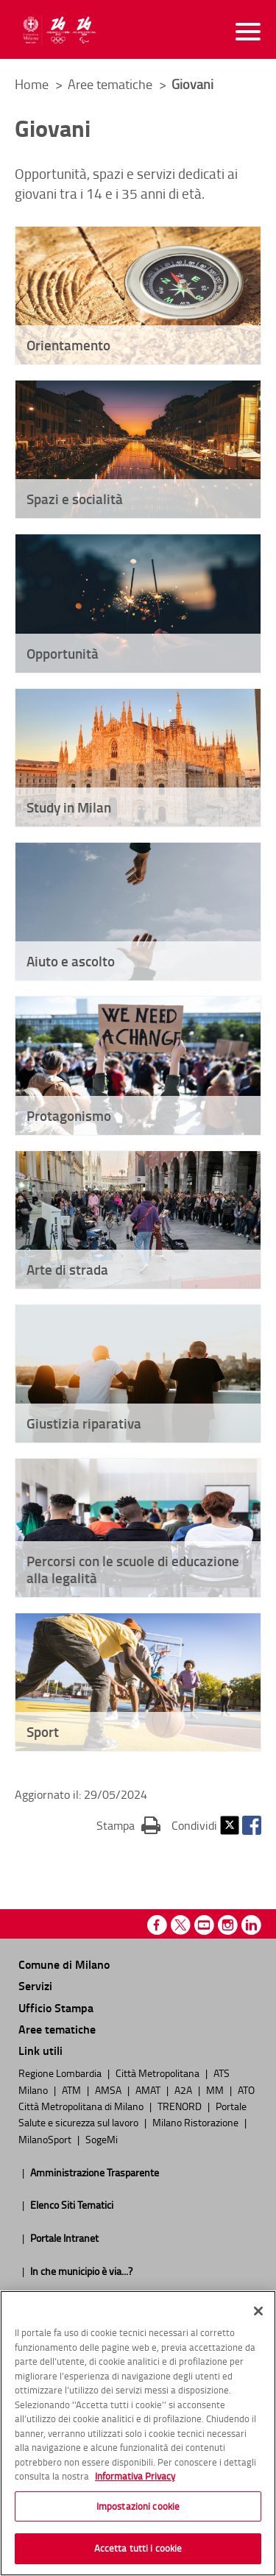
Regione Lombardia (61, 2072)
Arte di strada (67, 1269)
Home (32, 84)
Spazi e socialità (74, 499)
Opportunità (62, 653)
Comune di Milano (64, 1964)
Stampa (128, 1824)
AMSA (109, 2089)
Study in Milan (68, 807)
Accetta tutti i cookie (138, 2548)
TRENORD (181, 2105)
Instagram (228, 1925)
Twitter (229, 1825)
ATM (72, 2089)
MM (216, 2089)
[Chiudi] (258, 2311)
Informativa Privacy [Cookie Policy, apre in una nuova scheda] (135, 2476)
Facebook (251, 1825)
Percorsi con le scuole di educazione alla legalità (132, 1569)
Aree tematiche (111, 84)
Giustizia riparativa (83, 1423)
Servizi (35, 1985)
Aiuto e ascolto (70, 961)
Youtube (204, 1925)
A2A (184, 2089)
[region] (138, 2433)
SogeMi (101, 2138)
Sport (42, 1731)
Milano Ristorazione (196, 2122)
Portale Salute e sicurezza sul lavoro (132, 2113)
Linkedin (251, 1925)
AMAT (149, 2089)
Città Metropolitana (159, 2072)
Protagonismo (68, 1115)
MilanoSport (46, 2138)
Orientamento (68, 345)
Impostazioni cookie (138, 2506)
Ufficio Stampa (55, 2007)
